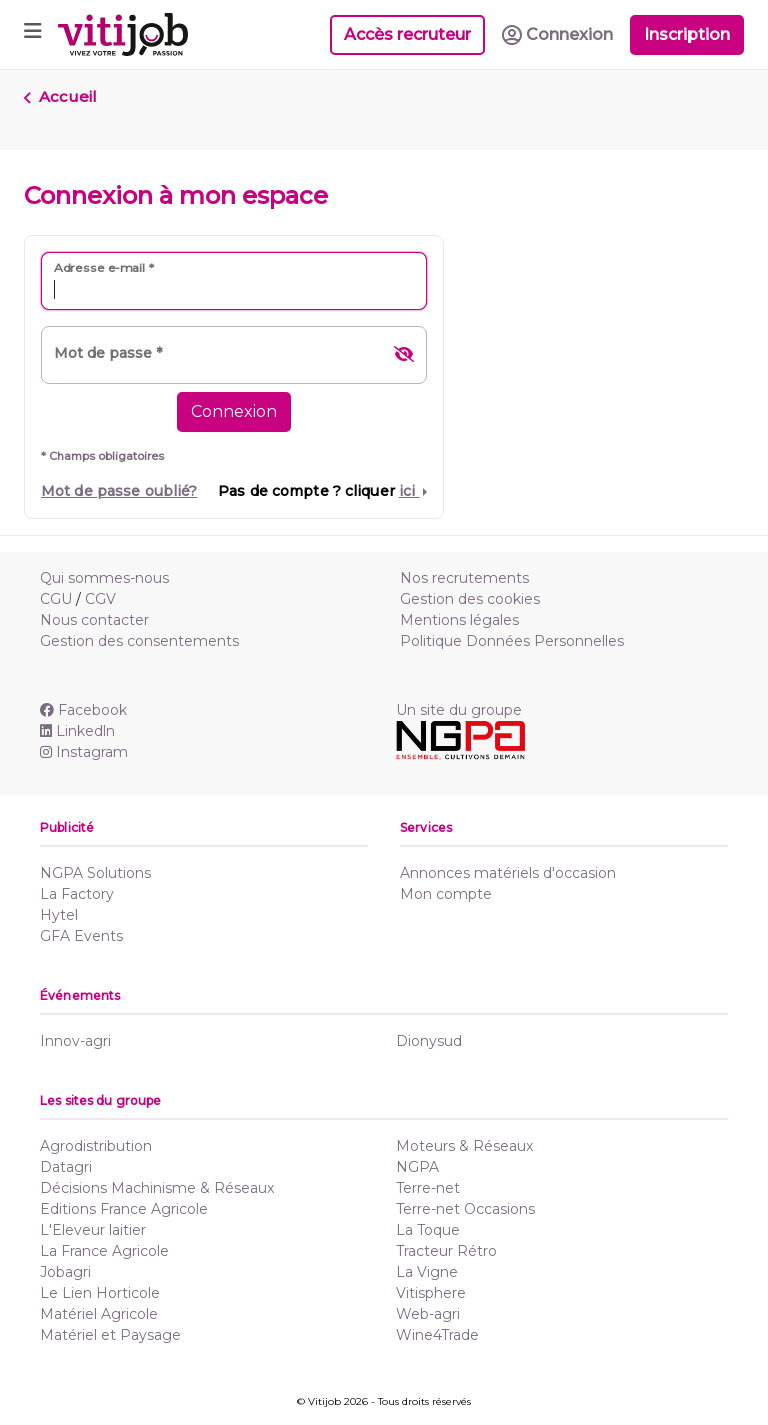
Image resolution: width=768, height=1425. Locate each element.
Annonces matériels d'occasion (508, 873)
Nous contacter (94, 620)
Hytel (59, 915)
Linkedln (77, 731)
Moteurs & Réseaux (464, 1146)
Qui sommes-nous (104, 578)
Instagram (84, 752)
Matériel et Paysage (110, 1335)
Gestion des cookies (470, 599)
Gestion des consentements (139, 641)
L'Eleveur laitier (93, 1230)
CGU (56, 599)
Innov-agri (75, 1041)
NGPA (417, 1167)
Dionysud (429, 1041)
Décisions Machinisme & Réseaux (157, 1188)
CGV (100, 599)
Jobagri (65, 1272)
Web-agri (428, 1314)
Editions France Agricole (124, 1209)
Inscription (687, 34)
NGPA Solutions (95, 873)
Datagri (66, 1167)
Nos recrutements (464, 578)
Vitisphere (431, 1293)
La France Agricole (104, 1251)
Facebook (83, 710)
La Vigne (427, 1272)
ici (409, 491)
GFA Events (81, 936)
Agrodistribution (96, 1146)
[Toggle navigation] (33, 34)
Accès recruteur (407, 34)
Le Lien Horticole (100, 1293)
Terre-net (428, 1188)
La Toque (428, 1230)
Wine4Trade (437, 1335)
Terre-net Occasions (465, 1209)
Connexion (234, 411)
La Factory (77, 894)
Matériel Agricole (99, 1314)
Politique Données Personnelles (512, 641)
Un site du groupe (459, 710)
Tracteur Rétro (446, 1251)
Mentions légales (459, 620)
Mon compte (446, 894)
